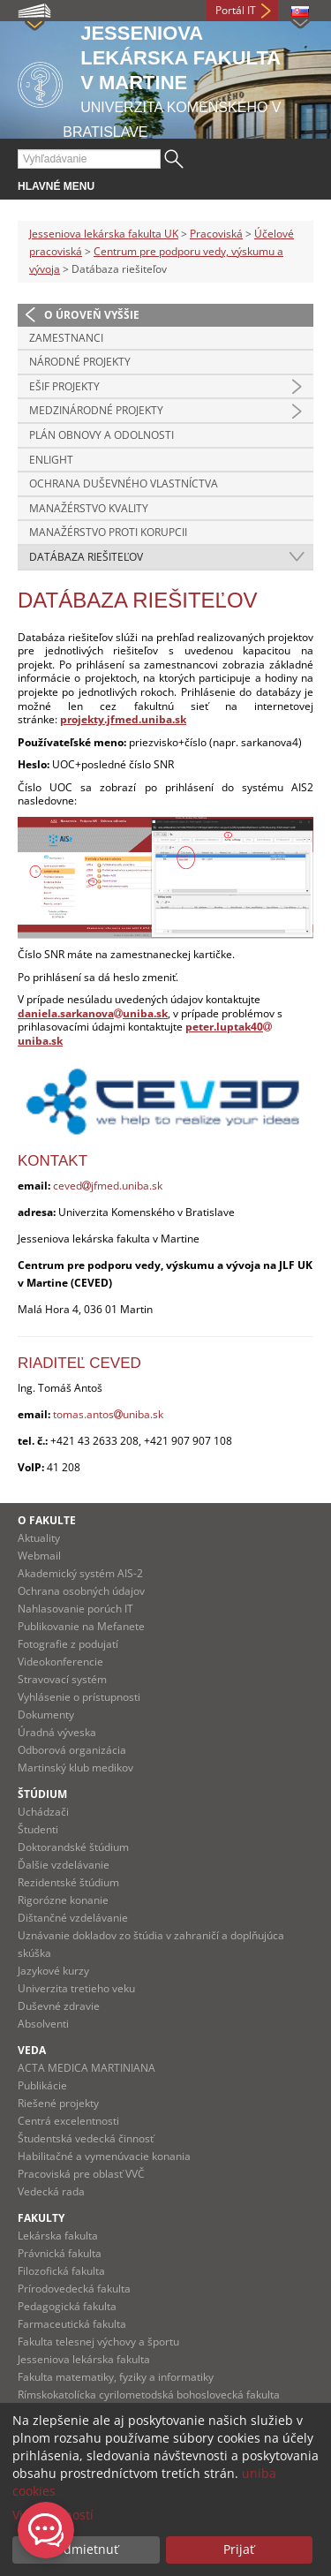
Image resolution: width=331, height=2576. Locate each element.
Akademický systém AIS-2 (80, 1573)
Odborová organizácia (72, 1749)
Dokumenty (46, 1714)
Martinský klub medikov (75, 1767)
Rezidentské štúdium (68, 1882)
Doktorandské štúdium (73, 1847)
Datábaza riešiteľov (86, 556)
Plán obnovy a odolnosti (101, 434)
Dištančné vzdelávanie (73, 1917)
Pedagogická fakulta (67, 2306)
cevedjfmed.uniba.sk (107, 1185)
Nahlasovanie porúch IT (75, 1608)
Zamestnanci (66, 337)
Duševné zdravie (59, 2005)
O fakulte (47, 1520)
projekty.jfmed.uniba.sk (123, 719)
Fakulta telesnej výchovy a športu (98, 2341)
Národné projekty (80, 361)
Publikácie (42, 2085)
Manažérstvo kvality (88, 508)
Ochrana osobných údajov (81, 1590)
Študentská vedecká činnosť (86, 2138)
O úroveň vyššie (91, 314)
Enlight (51, 459)
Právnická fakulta (60, 2253)
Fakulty (41, 2217)
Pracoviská (216, 233)
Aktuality (39, 1537)
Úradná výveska (57, 1732)
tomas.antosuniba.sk (108, 1414)
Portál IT (235, 10)
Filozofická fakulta (61, 2270)
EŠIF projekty (64, 386)
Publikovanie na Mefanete (81, 1626)
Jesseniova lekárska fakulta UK (103, 233)
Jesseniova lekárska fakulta (84, 2359)
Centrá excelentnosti (68, 2120)
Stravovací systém (62, 1679)
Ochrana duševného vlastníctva (123, 483)
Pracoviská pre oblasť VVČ (81, 2173)
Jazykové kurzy (53, 1970)
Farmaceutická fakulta (72, 2323)
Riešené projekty (58, 2103)
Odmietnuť (86, 2549)
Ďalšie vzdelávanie (63, 1864)
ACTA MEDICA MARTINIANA (86, 2067)
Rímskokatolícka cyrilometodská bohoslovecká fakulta (149, 2394)
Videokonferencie (60, 1661)
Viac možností (53, 2514)
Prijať (238, 2549)
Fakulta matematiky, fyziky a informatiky (116, 2376)
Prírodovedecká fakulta (74, 2288)
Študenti (38, 1829)
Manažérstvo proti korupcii (108, 532)
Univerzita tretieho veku (76, 1988)
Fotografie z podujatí (68, 1643)
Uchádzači (43, 1811)
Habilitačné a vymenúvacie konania (104, 2156)
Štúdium (42, 1794)
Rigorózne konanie (63, 1899)
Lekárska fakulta (58, 2235)
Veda (32, 2050)
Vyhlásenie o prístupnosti (79, 1696)
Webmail (39, 1555)
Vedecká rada (51, 2191)
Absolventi (43, 2023)
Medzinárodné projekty (96, 410)
